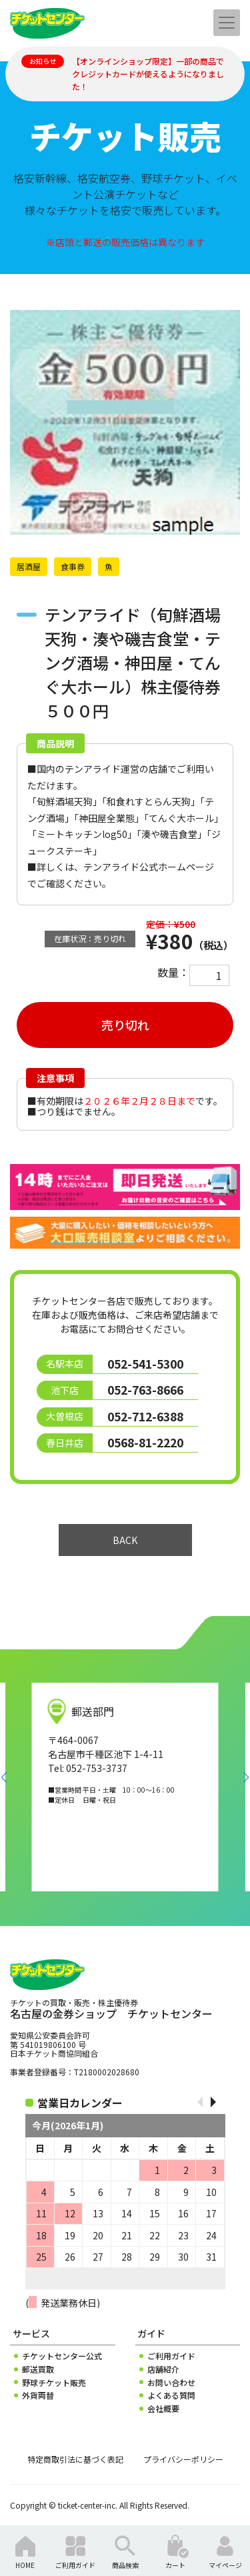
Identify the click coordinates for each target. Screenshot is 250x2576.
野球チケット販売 (54, 2382)
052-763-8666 (145, 1389)
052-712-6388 (145, 1416)
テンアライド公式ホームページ (148, 866)
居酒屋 (29, 566)
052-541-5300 (145, 1363)
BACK (125, 1540)
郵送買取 (38, 2369)
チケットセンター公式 (62, 2356)
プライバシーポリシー (183, 2459)
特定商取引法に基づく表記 (75, 2459)
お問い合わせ (171, 2382)
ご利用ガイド (171, 2356)
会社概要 (163, 2408)
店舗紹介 (163, 2369)
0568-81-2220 (145, 1442)
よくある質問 (171, 2395)
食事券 (73, 566)
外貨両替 (38, 2395)
